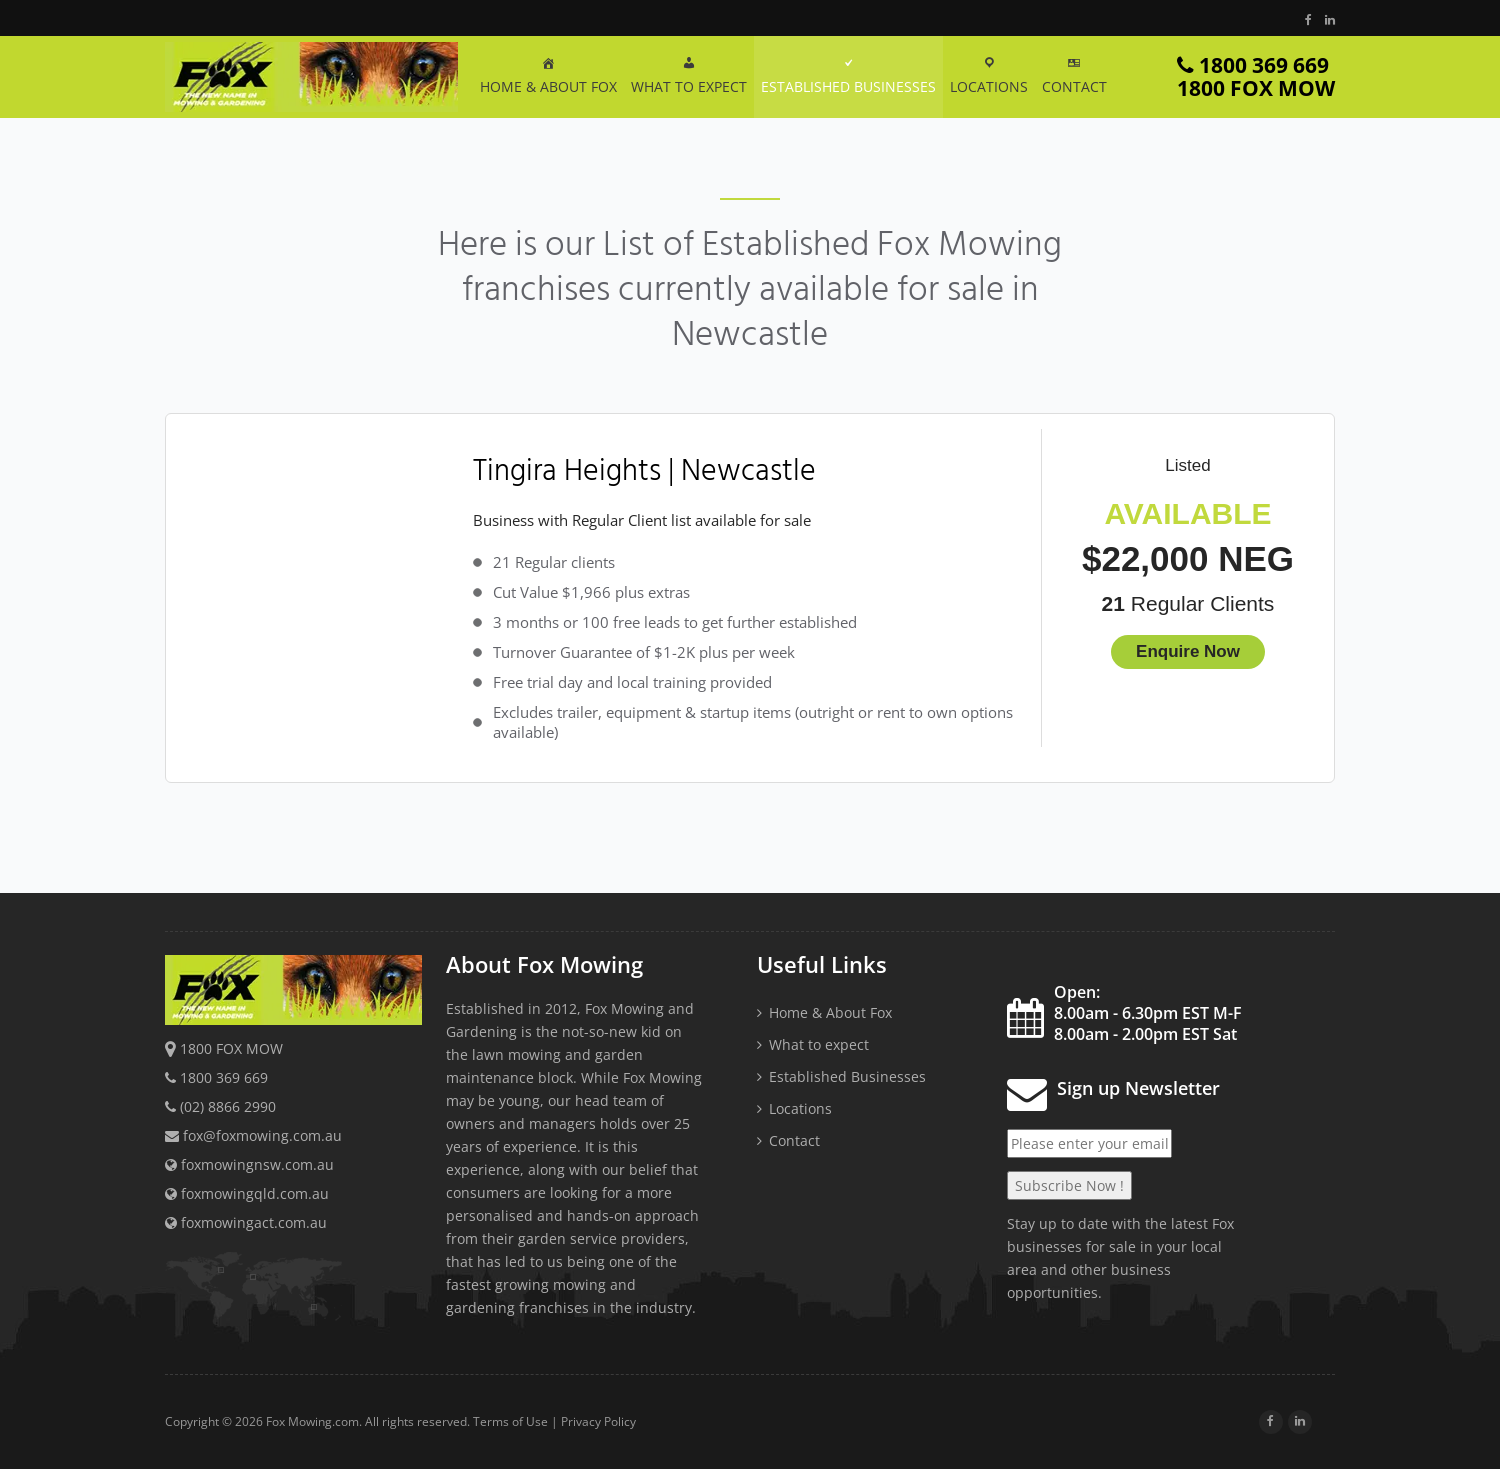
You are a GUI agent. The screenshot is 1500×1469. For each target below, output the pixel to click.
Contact (794, 1140)
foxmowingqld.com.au (247, 1193)
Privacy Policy (598, 1421)
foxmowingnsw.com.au (249, 1164)
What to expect (819, 1044)
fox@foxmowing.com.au (262, 1135)
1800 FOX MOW (231, 1048)
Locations (800, 1108)
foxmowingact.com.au (246, 1222)
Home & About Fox (830, 1012)
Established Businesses (847, 1076)
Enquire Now (1188, 651)
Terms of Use (510, 1421)
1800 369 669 (1256, 76)
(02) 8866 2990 (228, 1106)
